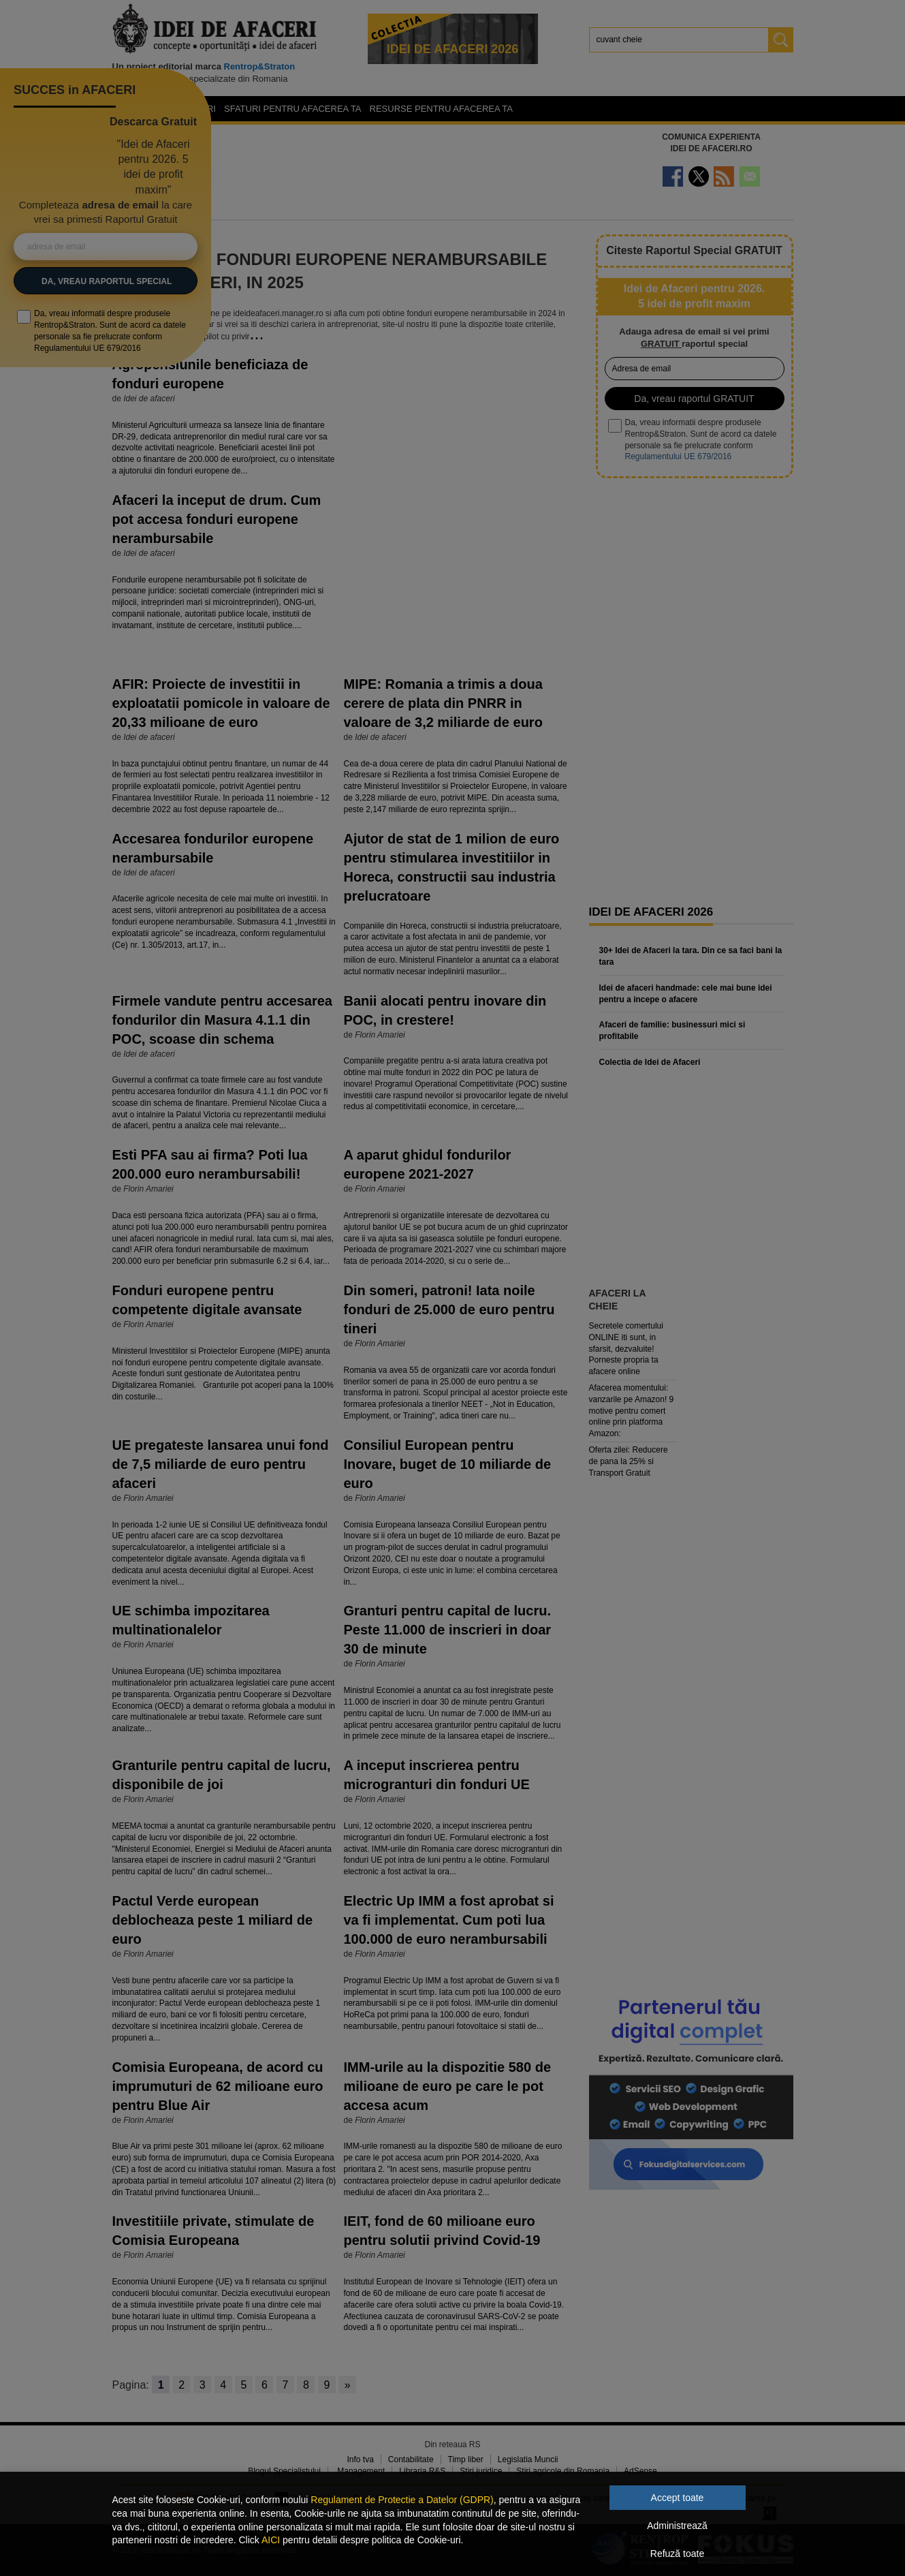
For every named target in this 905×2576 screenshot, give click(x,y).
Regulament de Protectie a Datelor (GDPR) (402, 2499)
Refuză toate (677, 2553)
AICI (270, 2539)
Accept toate (677, 2497)
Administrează (677, 2525)
